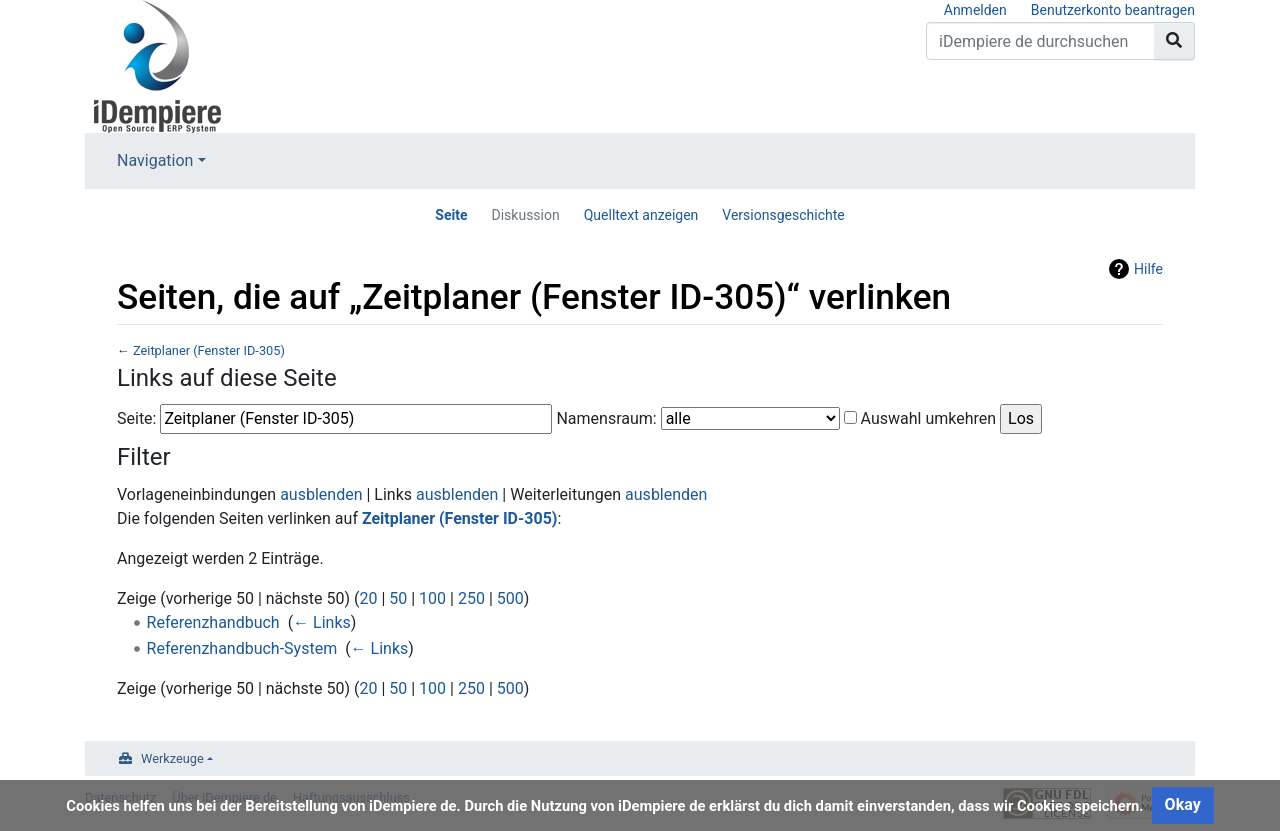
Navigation (155, 160)
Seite (451, 215)
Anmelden (975, 10)
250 (471, 598)
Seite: (136, 418)
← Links (322, 622)
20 (368, 598)
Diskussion (526, 215)
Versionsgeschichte (783, 215)
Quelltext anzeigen (641, 215)
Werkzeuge (172, 758)
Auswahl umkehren (929, 418)
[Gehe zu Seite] (1174, 41)
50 (398, 598)
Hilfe (1148, 269)
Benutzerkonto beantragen (1113, 10)
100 (432, 598)
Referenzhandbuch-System (242, 648)
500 (510, 598)
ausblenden (321, 494)
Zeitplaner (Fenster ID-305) (209, 350)
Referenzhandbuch (213, 622)
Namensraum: (606, 418)
